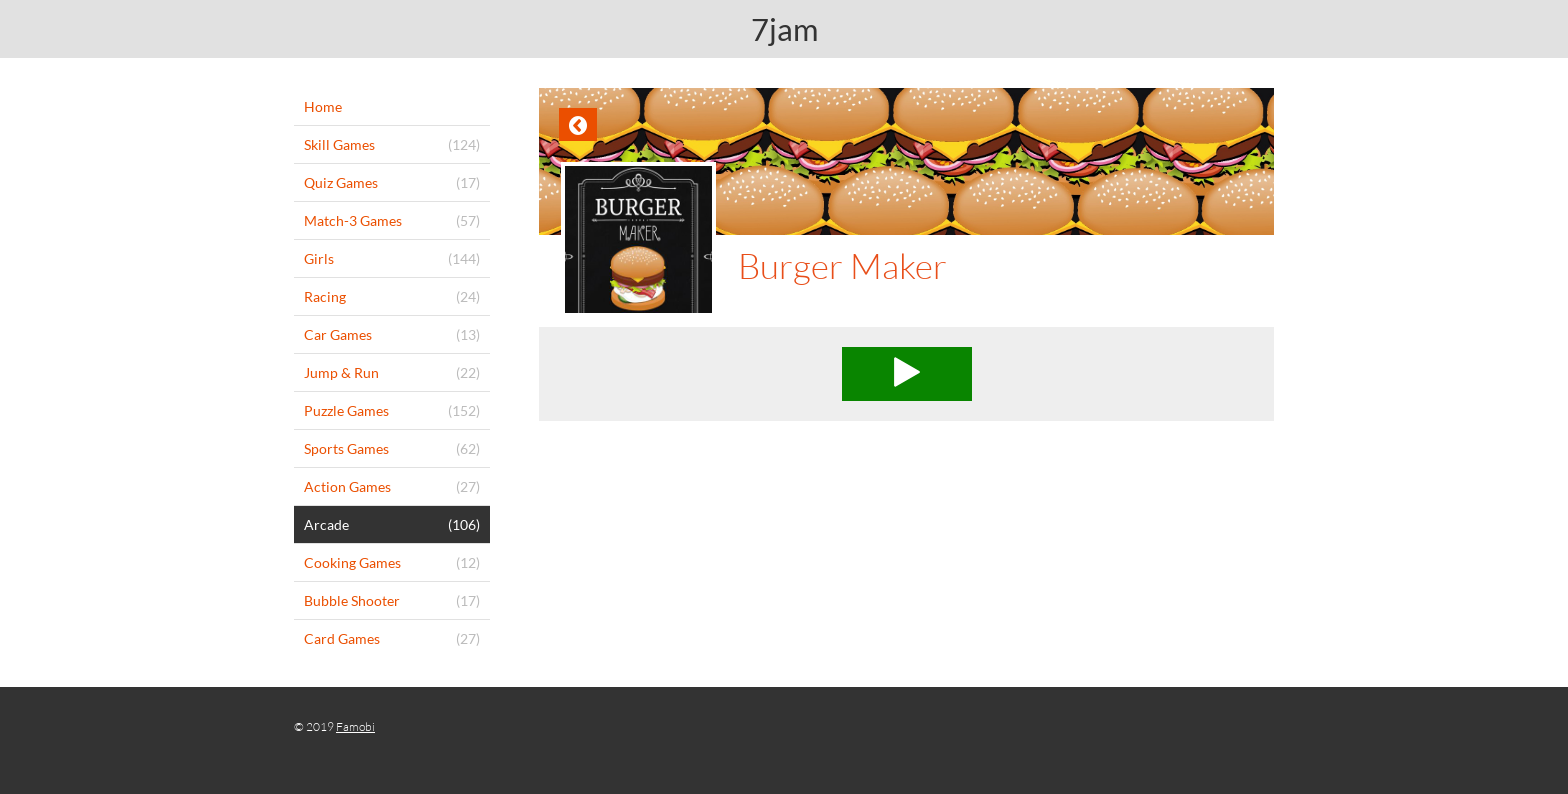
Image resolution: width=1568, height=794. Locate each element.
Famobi (355, 726)
